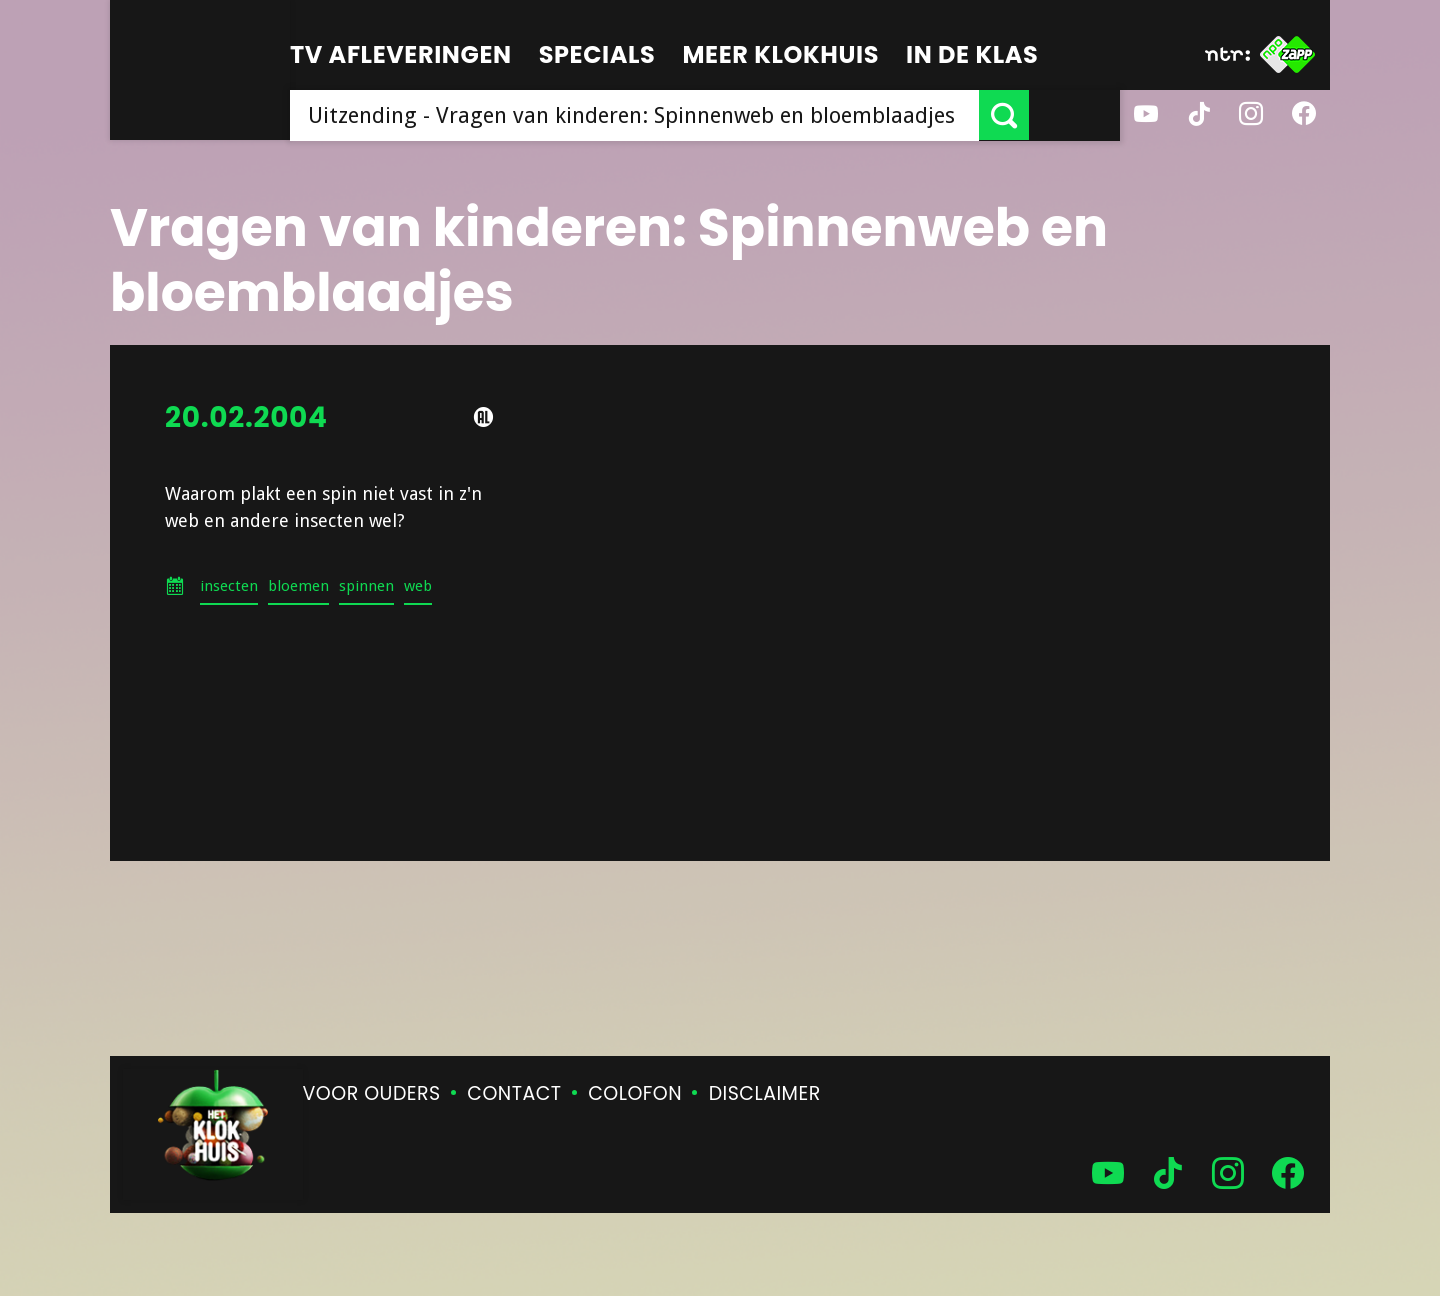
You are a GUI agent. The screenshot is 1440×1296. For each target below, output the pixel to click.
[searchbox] (680, 115)
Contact (514, 1093)
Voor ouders (372, 1093)
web (418, 586)
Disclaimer (765, 1093)
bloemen (298, 586)
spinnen (366, 586)
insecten (229, 586)
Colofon (635, 1093)
